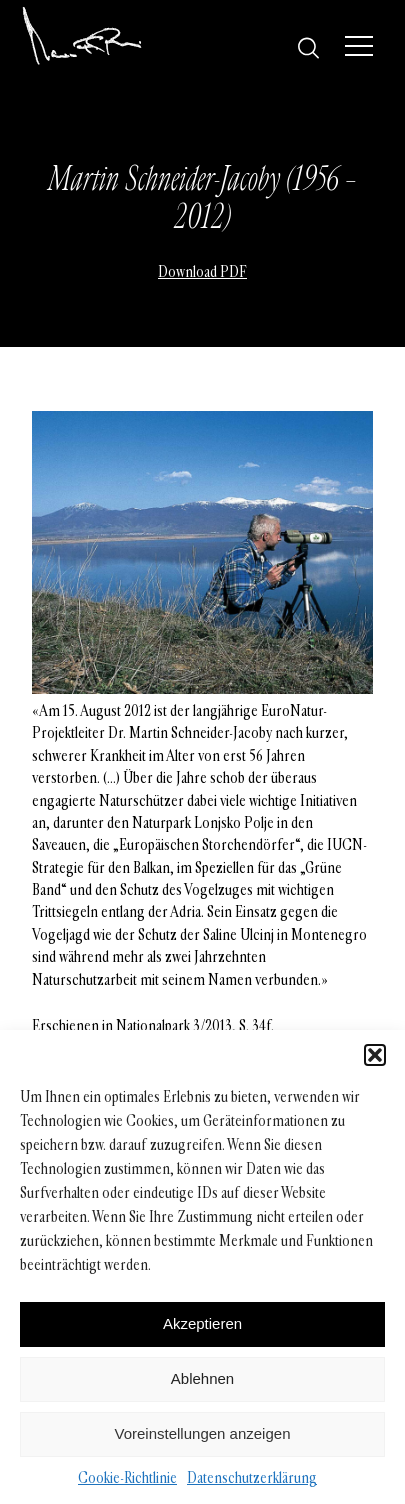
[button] (375, 1055)
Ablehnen (202, 1378)
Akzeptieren (202, 1323)
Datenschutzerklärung (252, 1477)
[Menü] (359, 46)
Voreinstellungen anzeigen (203, 1433)
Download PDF (202, 271)
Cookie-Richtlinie (127, 1477)
